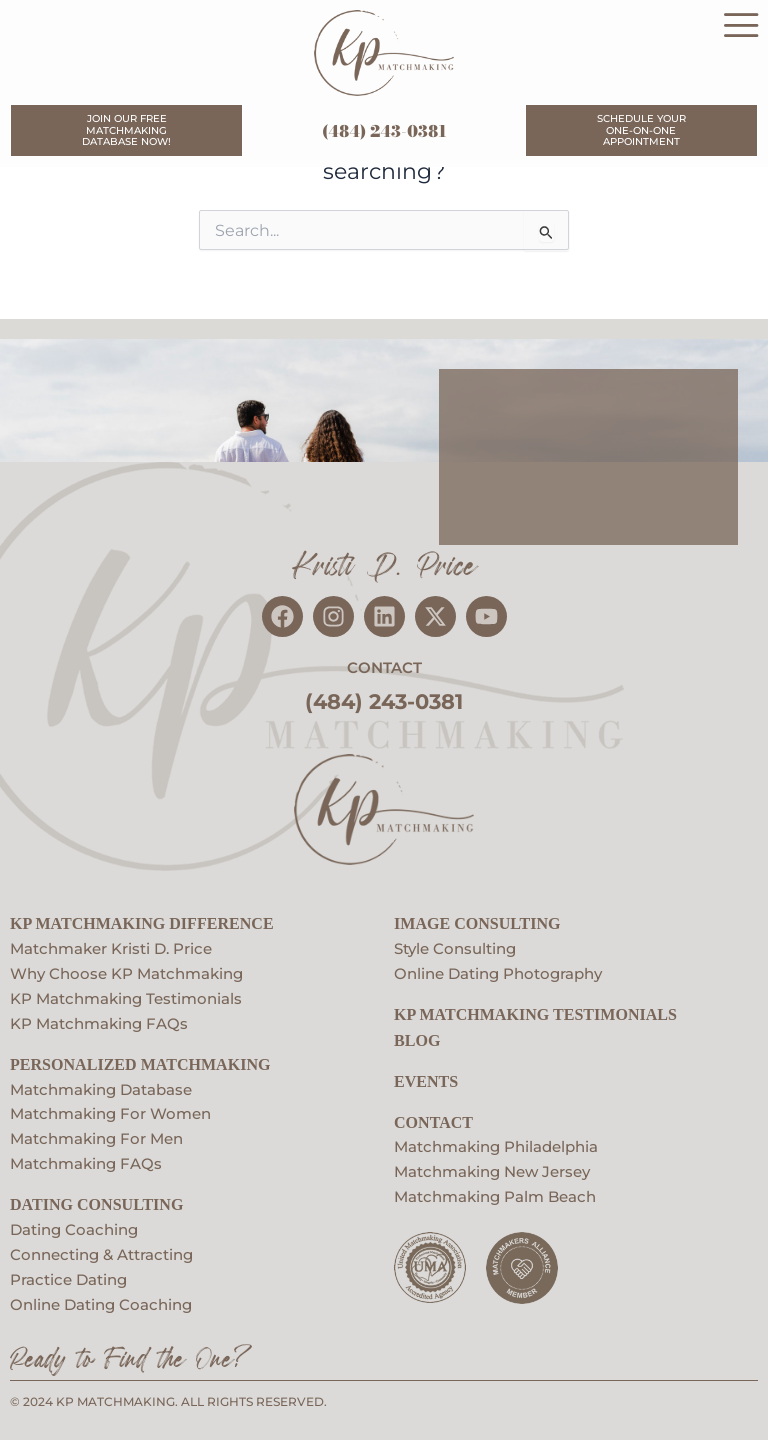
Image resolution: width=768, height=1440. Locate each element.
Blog (417, 1037)
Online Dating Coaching (101, 1302)
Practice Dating (68, 1277)
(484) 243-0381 (384, 131)
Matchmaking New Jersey (492, 1169)
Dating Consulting (96, 1201)
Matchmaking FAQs (86, 1161)
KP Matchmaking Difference (142, 920)
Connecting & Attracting (101, 1252)
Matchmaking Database (101, 1087)
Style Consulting (455, 946)
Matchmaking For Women (110, 1112)
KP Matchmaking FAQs (99, 1021)
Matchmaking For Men (96, 1136)
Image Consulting (477, 920)
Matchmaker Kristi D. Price (111, 946)
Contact (433, 1119)
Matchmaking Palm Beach (495, 1194)
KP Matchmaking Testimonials (126, 996)
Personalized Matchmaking (140, 1061)
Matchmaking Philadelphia (496, 1145)
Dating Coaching (74, 1227)
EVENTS (426, 1078)
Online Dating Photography (498, 971)
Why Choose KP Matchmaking (126, 971)
